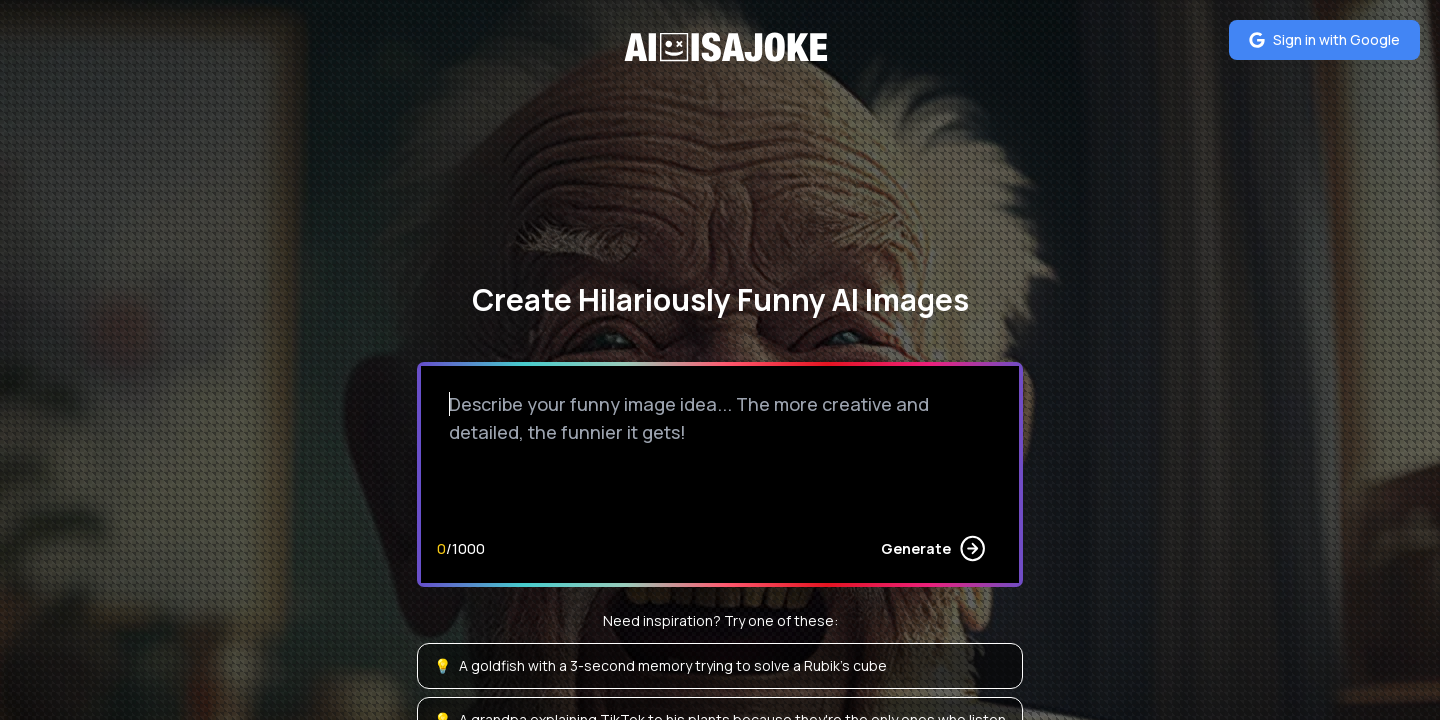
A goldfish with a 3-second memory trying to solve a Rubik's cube (660, 665)
